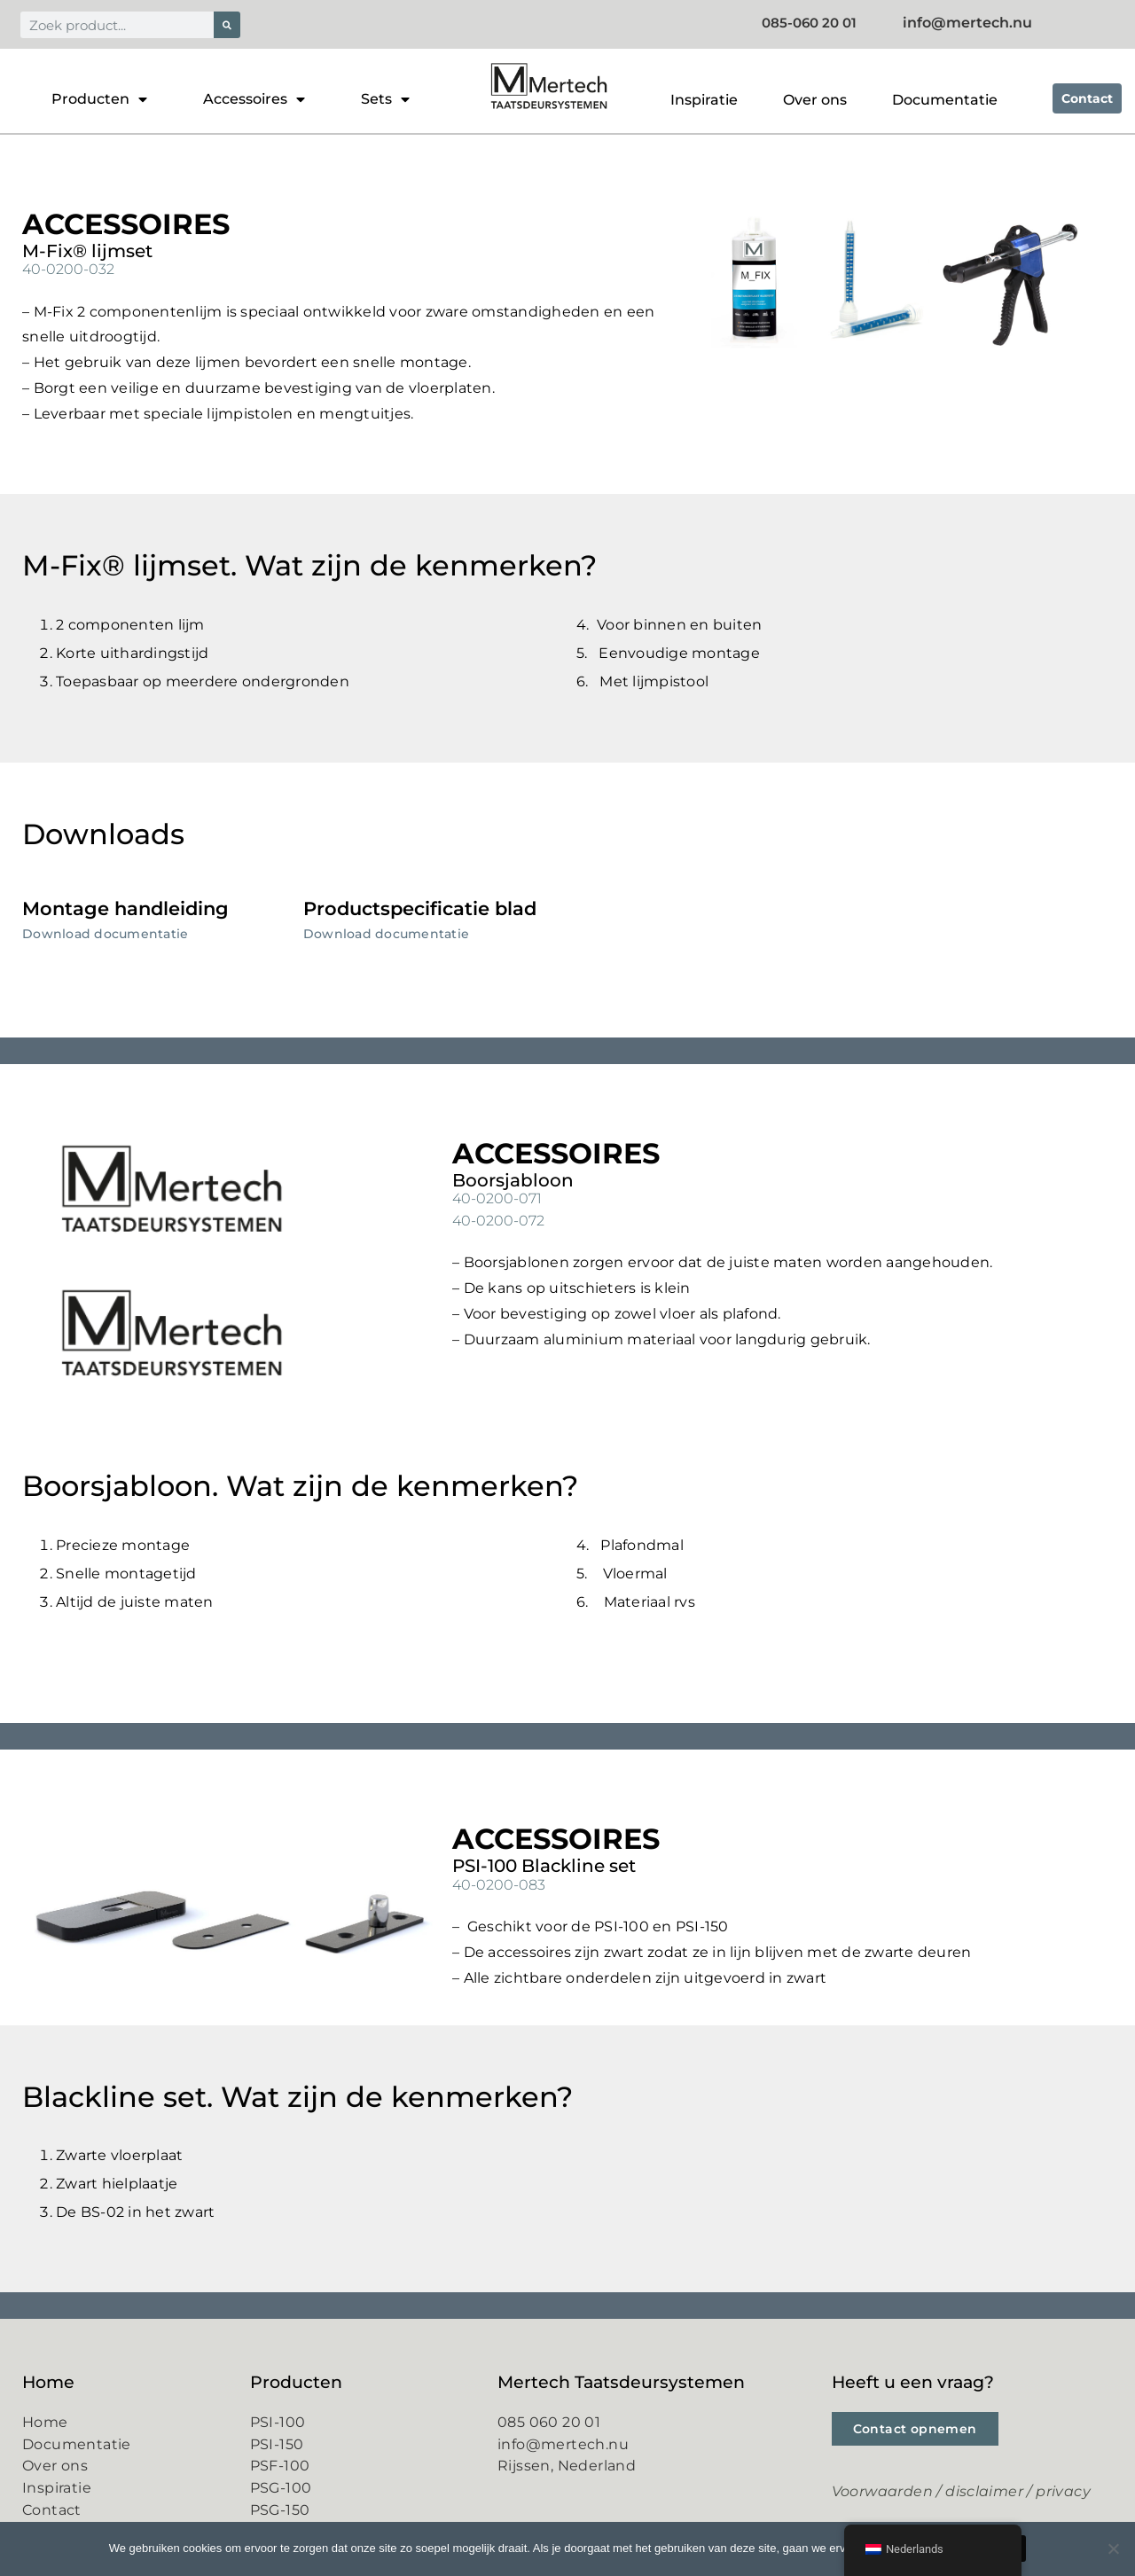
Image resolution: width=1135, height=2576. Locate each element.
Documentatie (945, 99)
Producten (99, 99)
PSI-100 (278, 2421)
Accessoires (254, 99)
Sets (385, 99)
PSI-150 (277, 2443)
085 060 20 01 (548, 2421)
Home (45, 2421)
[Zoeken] (227, 25)
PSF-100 (280, 2464)
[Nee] (1113, 2548)
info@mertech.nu (563, 2443)
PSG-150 (280, 2509)
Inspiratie (704, 99)
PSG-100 (281, 2486)
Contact (52, 2509)
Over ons (815, 99)
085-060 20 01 (827, 22)
